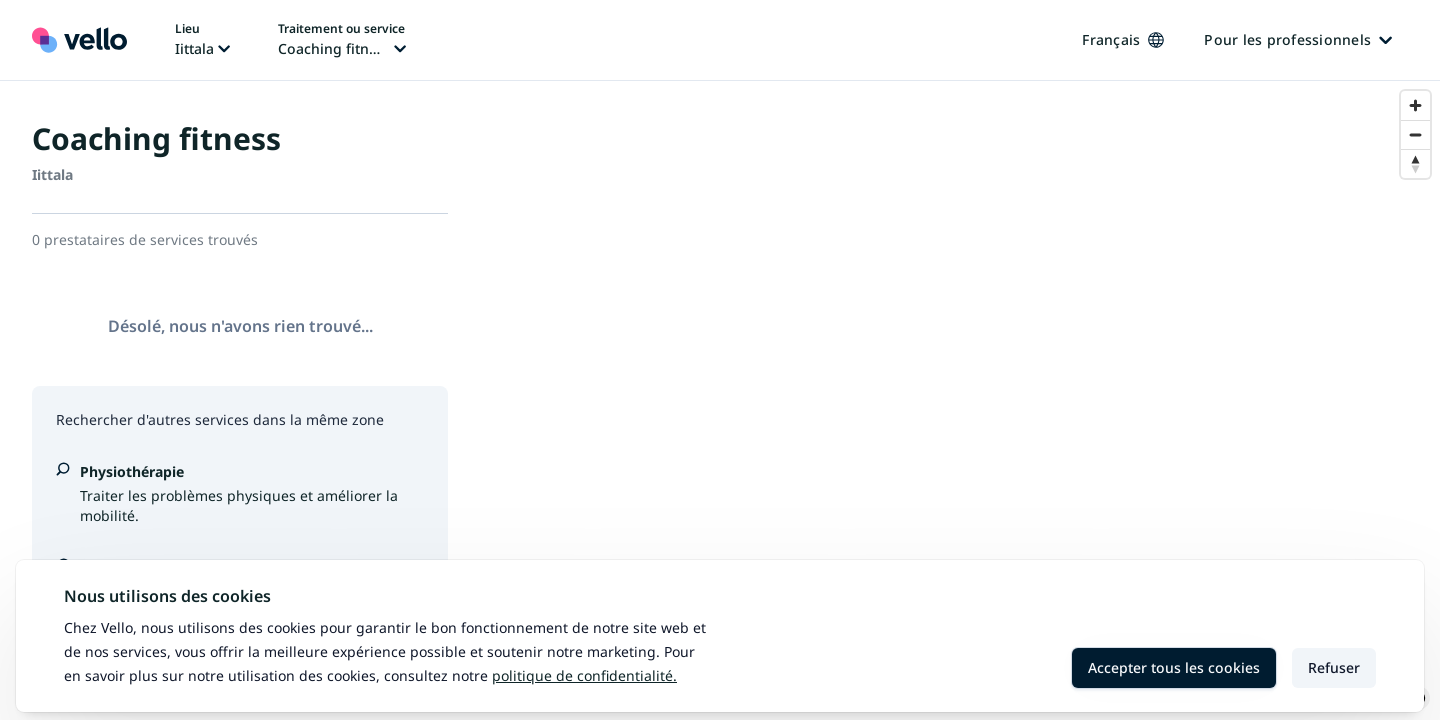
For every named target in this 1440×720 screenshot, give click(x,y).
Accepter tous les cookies (1174, 667)
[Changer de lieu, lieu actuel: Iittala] (202, 40)
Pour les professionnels (1298, 39)
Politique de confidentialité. (584, 675)
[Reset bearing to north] (1415, 163)
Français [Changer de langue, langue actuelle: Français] (1123, 39)
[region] (960, 400)
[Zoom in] (1415, 105)
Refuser (1334, 667)
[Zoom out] (1415, 134)
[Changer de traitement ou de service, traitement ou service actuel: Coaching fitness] (342, 40)
